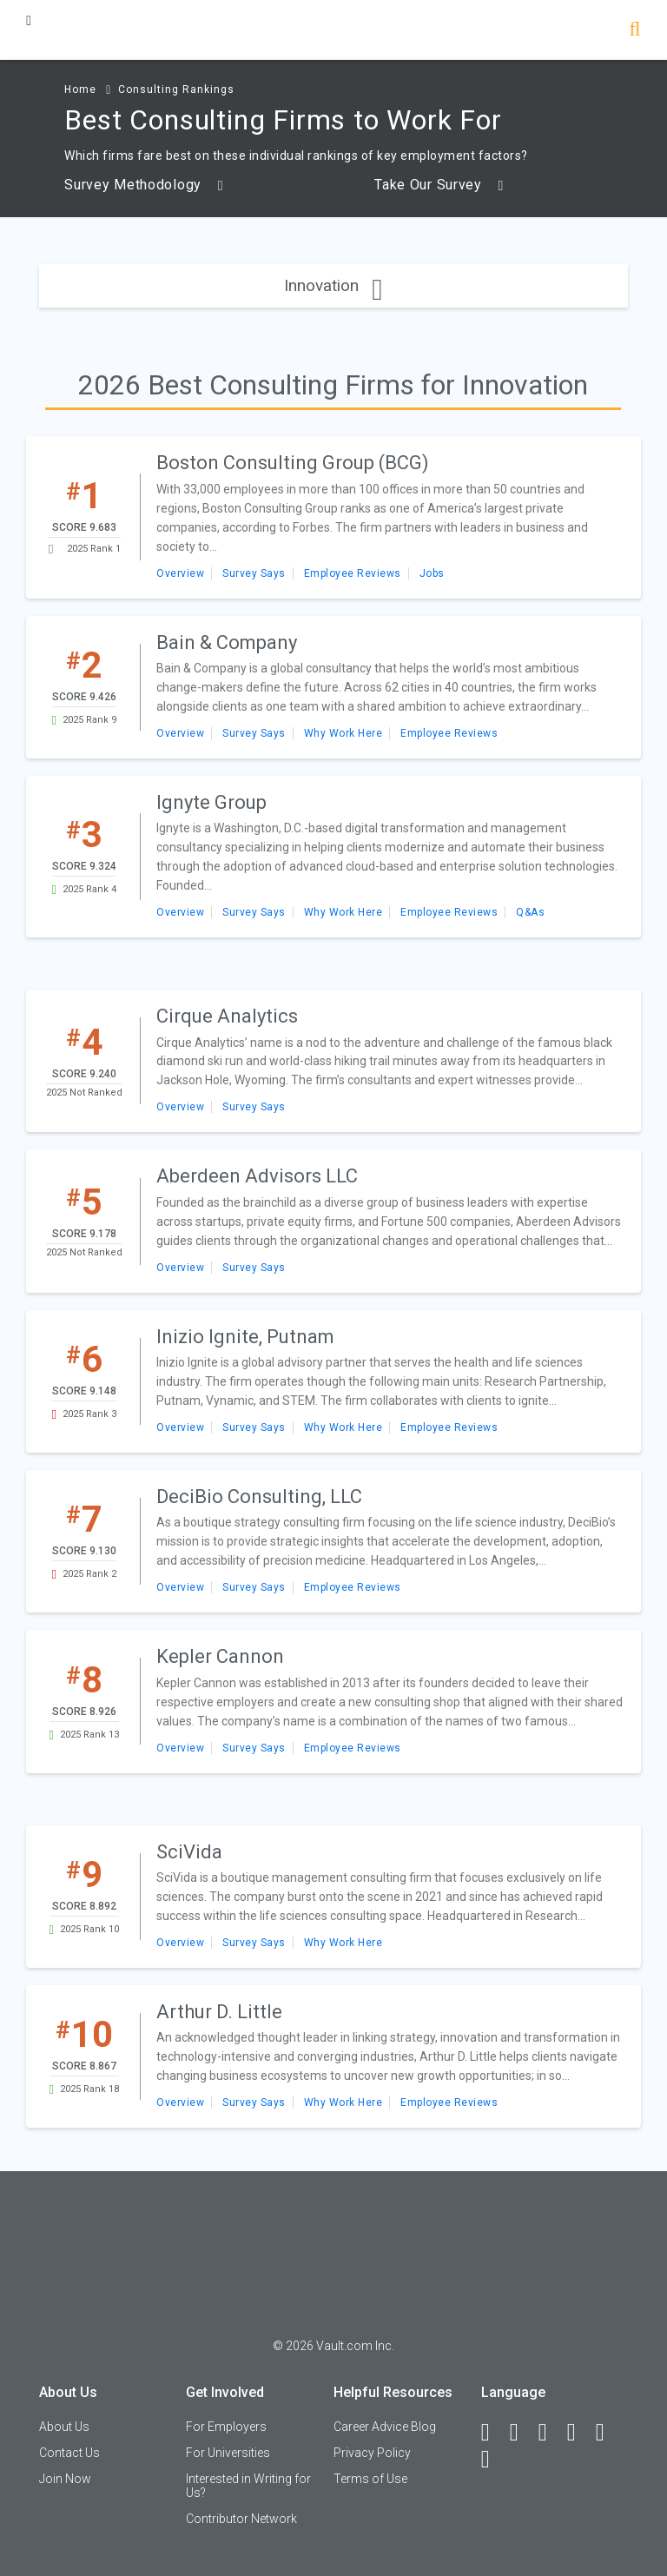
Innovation (333, 285)
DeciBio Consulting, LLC (259, 1496)
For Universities (228, 2453)
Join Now (65, 2479)
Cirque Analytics (227, 1016)
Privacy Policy (372, 2453)
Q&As (530, 912)
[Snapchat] (493, 2460)
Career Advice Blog (385, 2427)
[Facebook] (493, 2433)
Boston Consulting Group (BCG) (292, 462)
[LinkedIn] (522, 2433)
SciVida (189, 1852)
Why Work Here (343, 733)
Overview (180, 573)
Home (80, 89)
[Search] (634, 31)
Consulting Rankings (176, 89)
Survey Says (254, 573)
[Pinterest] (608, 2433)
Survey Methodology (143, 185)
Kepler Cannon (220, 1656)
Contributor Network (241, 2519)
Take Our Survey (439, 185)
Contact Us (69, 2453)
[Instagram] (579, 2433)
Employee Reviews (352, 573)
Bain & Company (226, 642)
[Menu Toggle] (28, 20)
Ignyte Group (211, 802)
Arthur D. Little (219, 2012)
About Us (64, 2427)
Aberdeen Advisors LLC (257, 1176)
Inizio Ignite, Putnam (245, 1337)
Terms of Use (370, 2479)
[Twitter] (550, 2433)
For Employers (226, 2427)
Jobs (432, 573)
